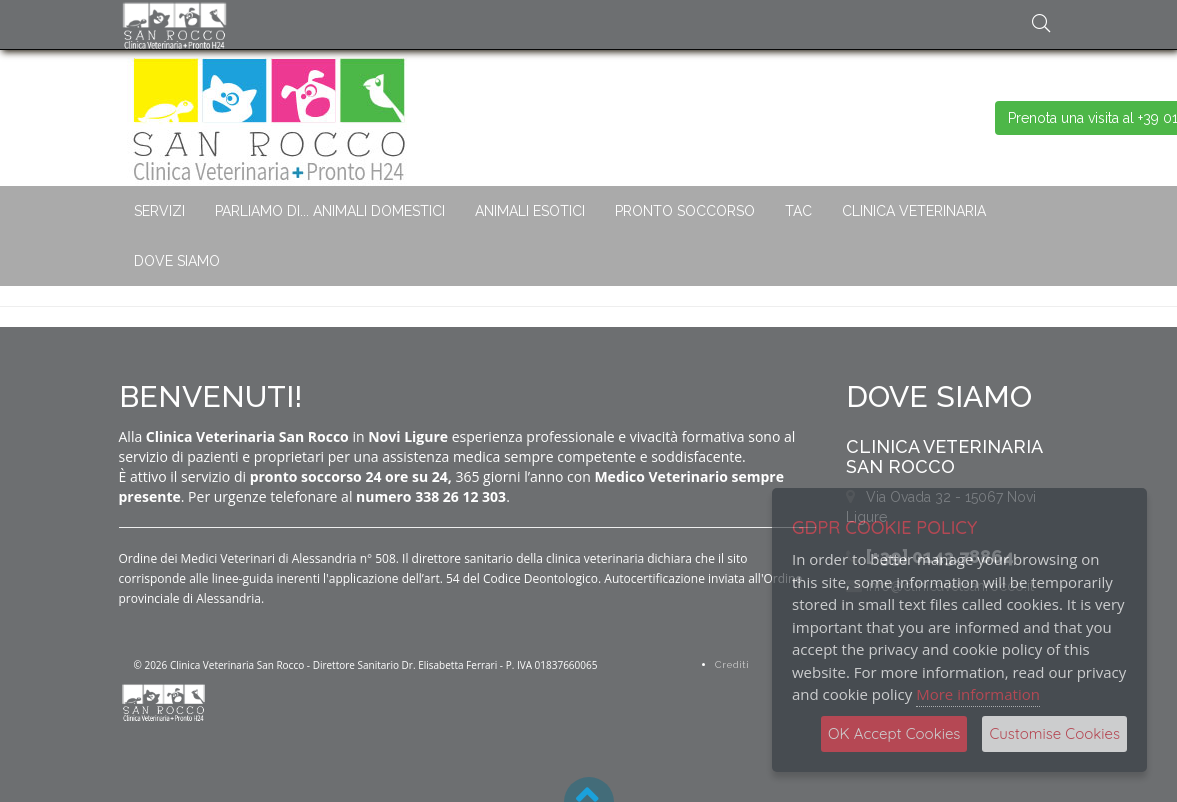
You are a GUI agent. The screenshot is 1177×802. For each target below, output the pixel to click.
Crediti (732, 664)
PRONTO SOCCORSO (685, 211)
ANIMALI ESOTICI (530, 211)
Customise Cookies (1054, 733)
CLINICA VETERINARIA (914, 211)
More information (978, 694)
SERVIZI (159, 211)
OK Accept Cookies (894, 733)
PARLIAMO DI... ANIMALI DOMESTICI (330, 211)
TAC (798, 211)
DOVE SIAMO (177, 261)
